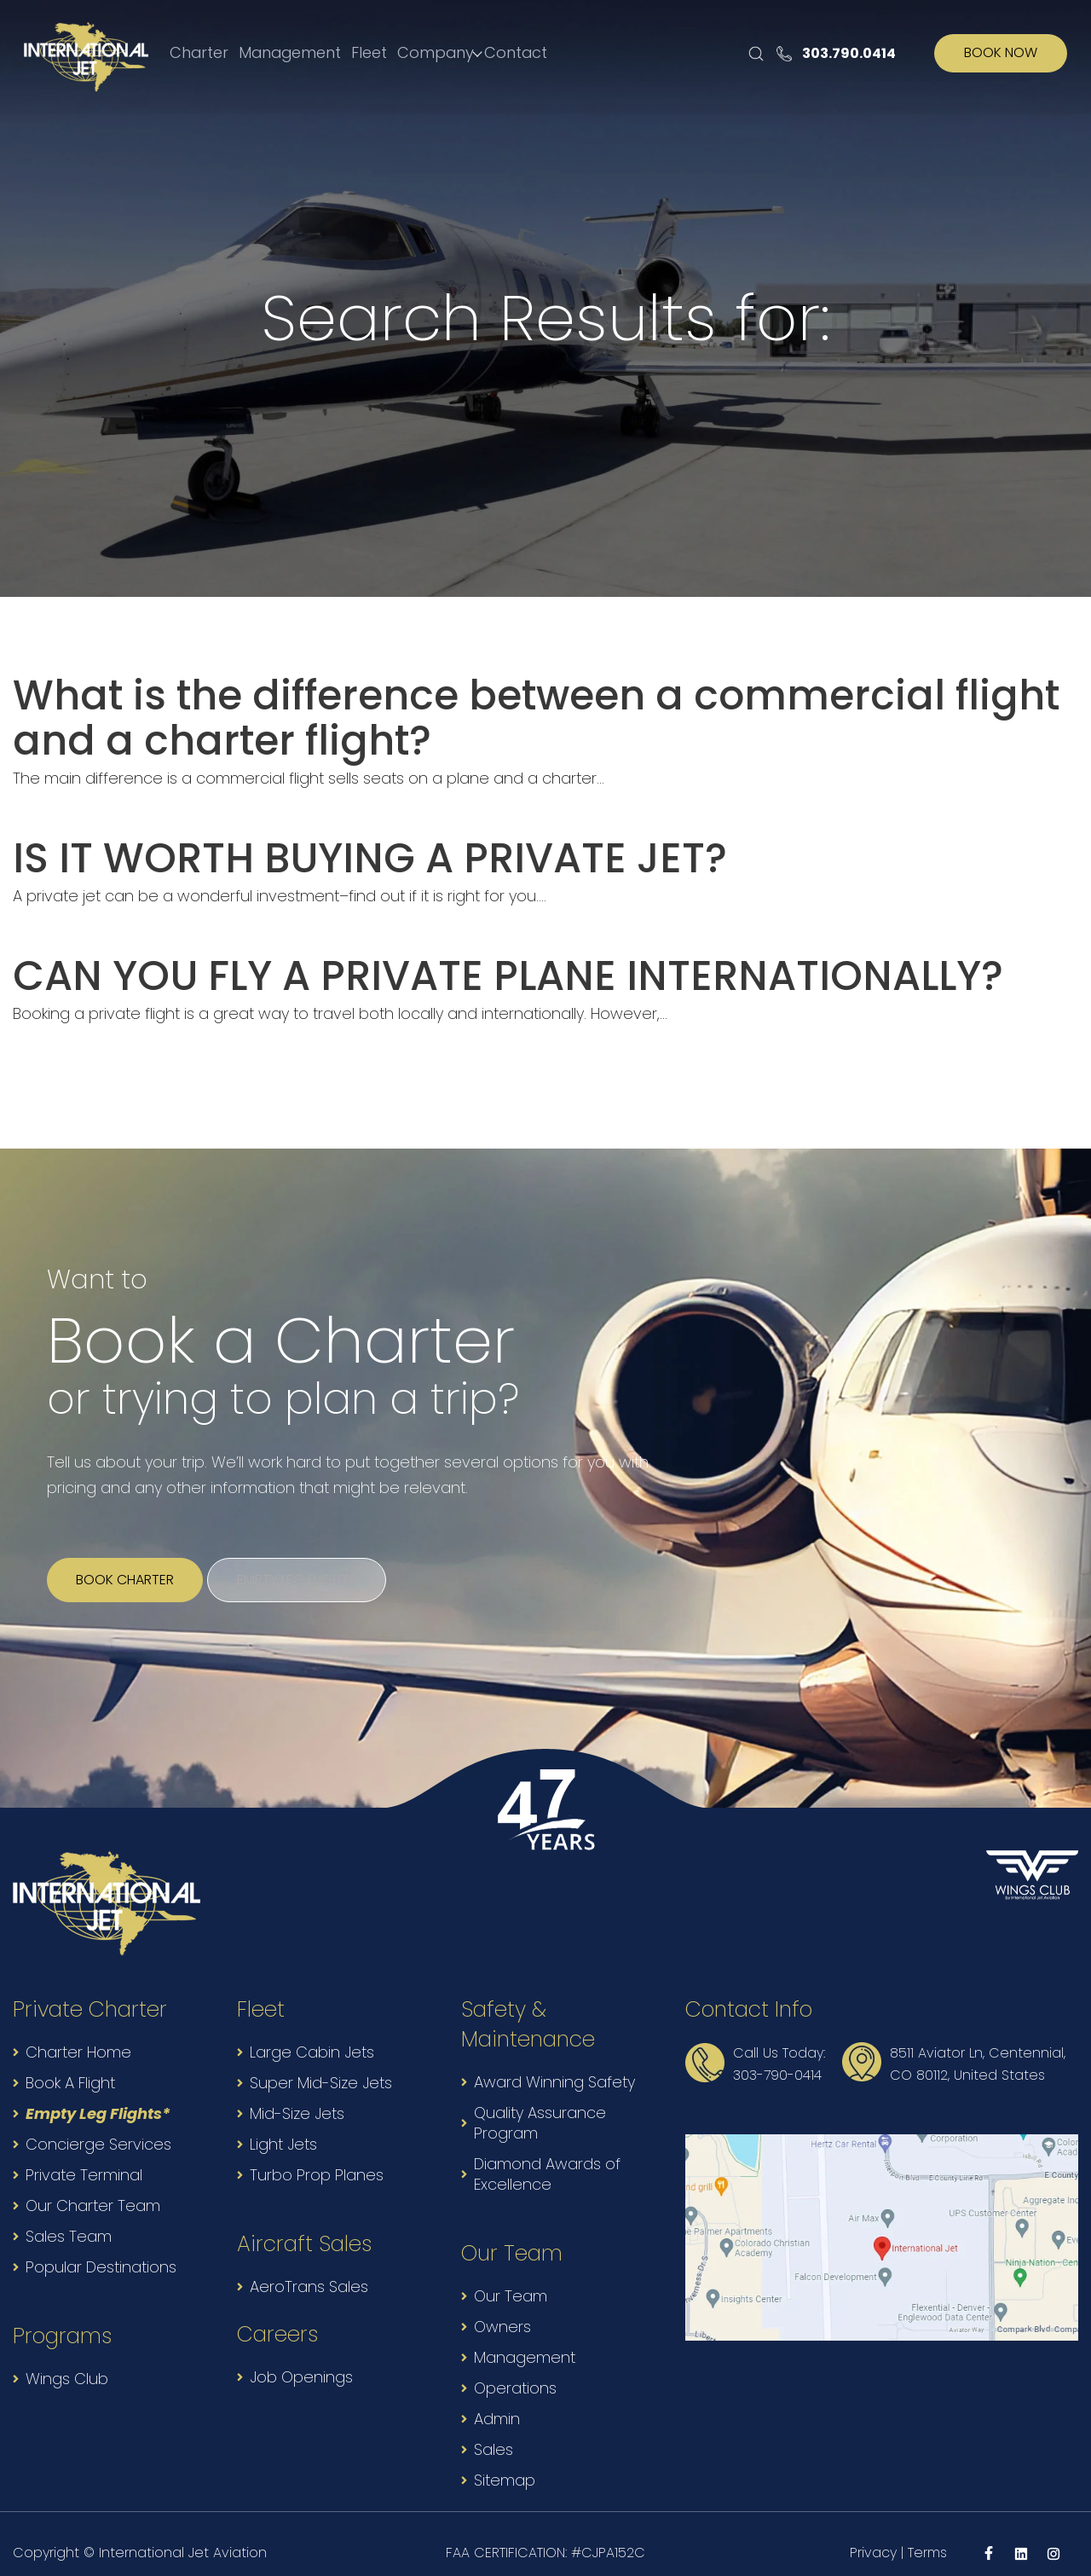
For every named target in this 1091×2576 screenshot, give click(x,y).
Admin (497, 2400)
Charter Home (78, 2034)
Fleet (374, 53)
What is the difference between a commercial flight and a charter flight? (535, 714)
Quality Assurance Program (540, 2105)
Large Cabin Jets (312, 2034)
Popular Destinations (101, 2249)
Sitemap (504, 2462)
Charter (198, 53)
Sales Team (69, 2218)
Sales (493, 2431)
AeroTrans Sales (309, 2268)
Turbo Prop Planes (317, 2157)
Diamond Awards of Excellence (547, 2156)
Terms (927, 2534)
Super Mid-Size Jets (321, 2064)
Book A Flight (70, 2064)
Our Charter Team (93, 2187)
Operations (515, 2370)
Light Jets (283, 2126)
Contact (525, 53)
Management (291, 53)
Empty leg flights (318, 1562)
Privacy (873, 2534)
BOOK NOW (1000, 54)
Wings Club (67, 2360)
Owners (502, 2308)
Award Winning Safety (554, 2064)
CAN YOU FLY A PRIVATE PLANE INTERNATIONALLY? (464, 963)
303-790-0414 (777, 2057)
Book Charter (133, 1562)
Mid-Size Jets (297, 2095)
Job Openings (301, 2359)
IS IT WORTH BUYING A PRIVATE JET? (338, 849)
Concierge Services (98, 2126)
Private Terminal (84, 2157)
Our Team (510, 2278)
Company (447, 53)
